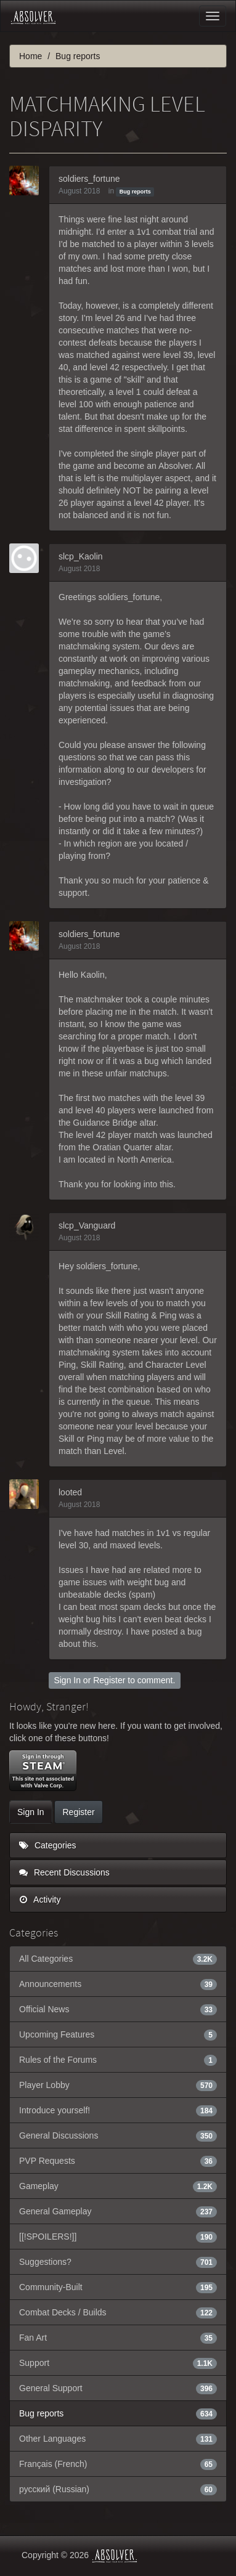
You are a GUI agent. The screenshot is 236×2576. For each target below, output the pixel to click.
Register (109, 1680)
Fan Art (118, 2337)
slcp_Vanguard (87, 1225)
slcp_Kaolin (81, 556)
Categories (47, 1845)
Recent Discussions (64, 1872)
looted (70, 1492)
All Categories (118, 1958)
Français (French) (118, 2464)
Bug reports (135, 192)
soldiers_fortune (89, 179)
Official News (118, 2009)
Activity (39, 1899)
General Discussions (118, 2135)
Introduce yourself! (118, 2110)
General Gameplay (118, 2211)
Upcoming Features (118, 2034)
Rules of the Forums (118, 2060)
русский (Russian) (118, 2489)
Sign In (67, 1680)
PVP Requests (118, 2161)
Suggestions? (118, 2262)
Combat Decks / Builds (118, 2312)
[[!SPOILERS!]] (118, 2236)
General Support (118, 2388)
